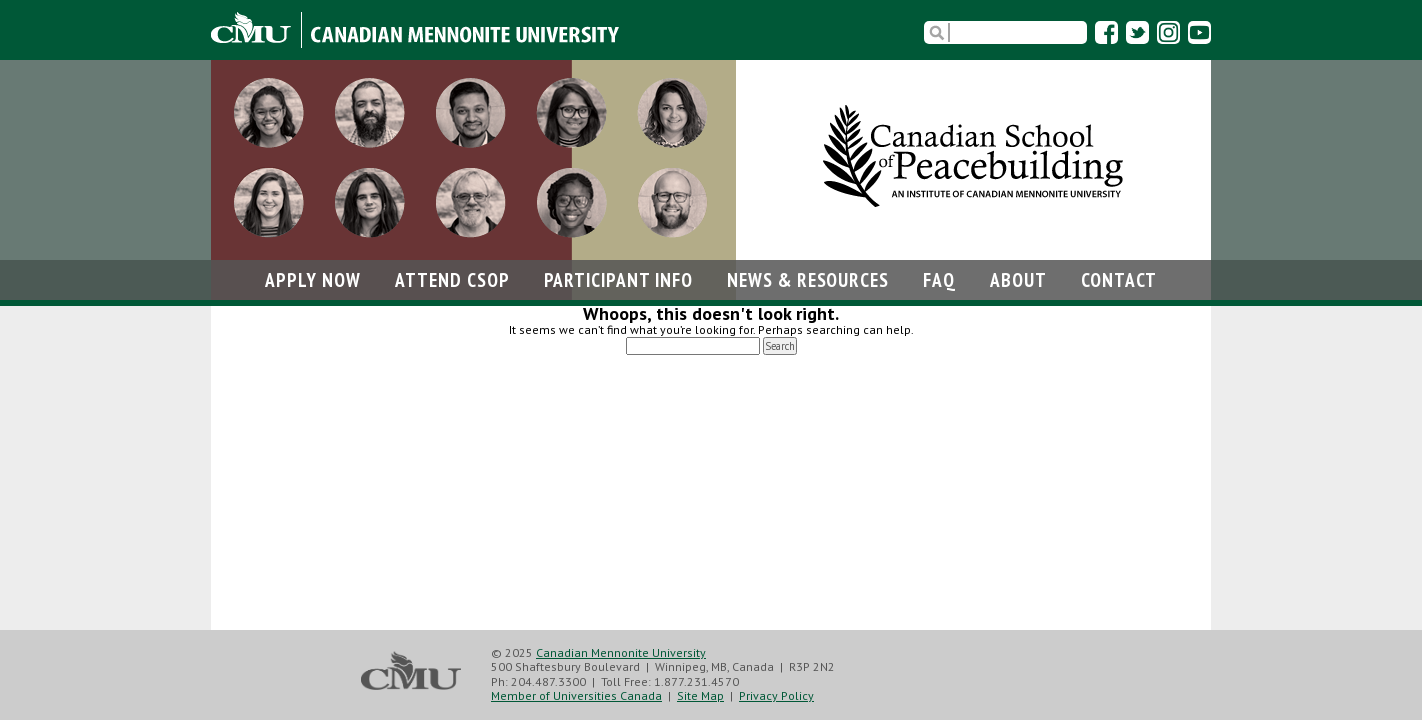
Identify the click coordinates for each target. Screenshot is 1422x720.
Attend (452, 279)
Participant (618, 279)
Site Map (700, 695)
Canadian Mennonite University (621, 652)
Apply (313, 279)
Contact (1119, 279)
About (1018, 279)
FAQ (939, 279)
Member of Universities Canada (576, 695)
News (808, 279)
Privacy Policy (776, 695)
